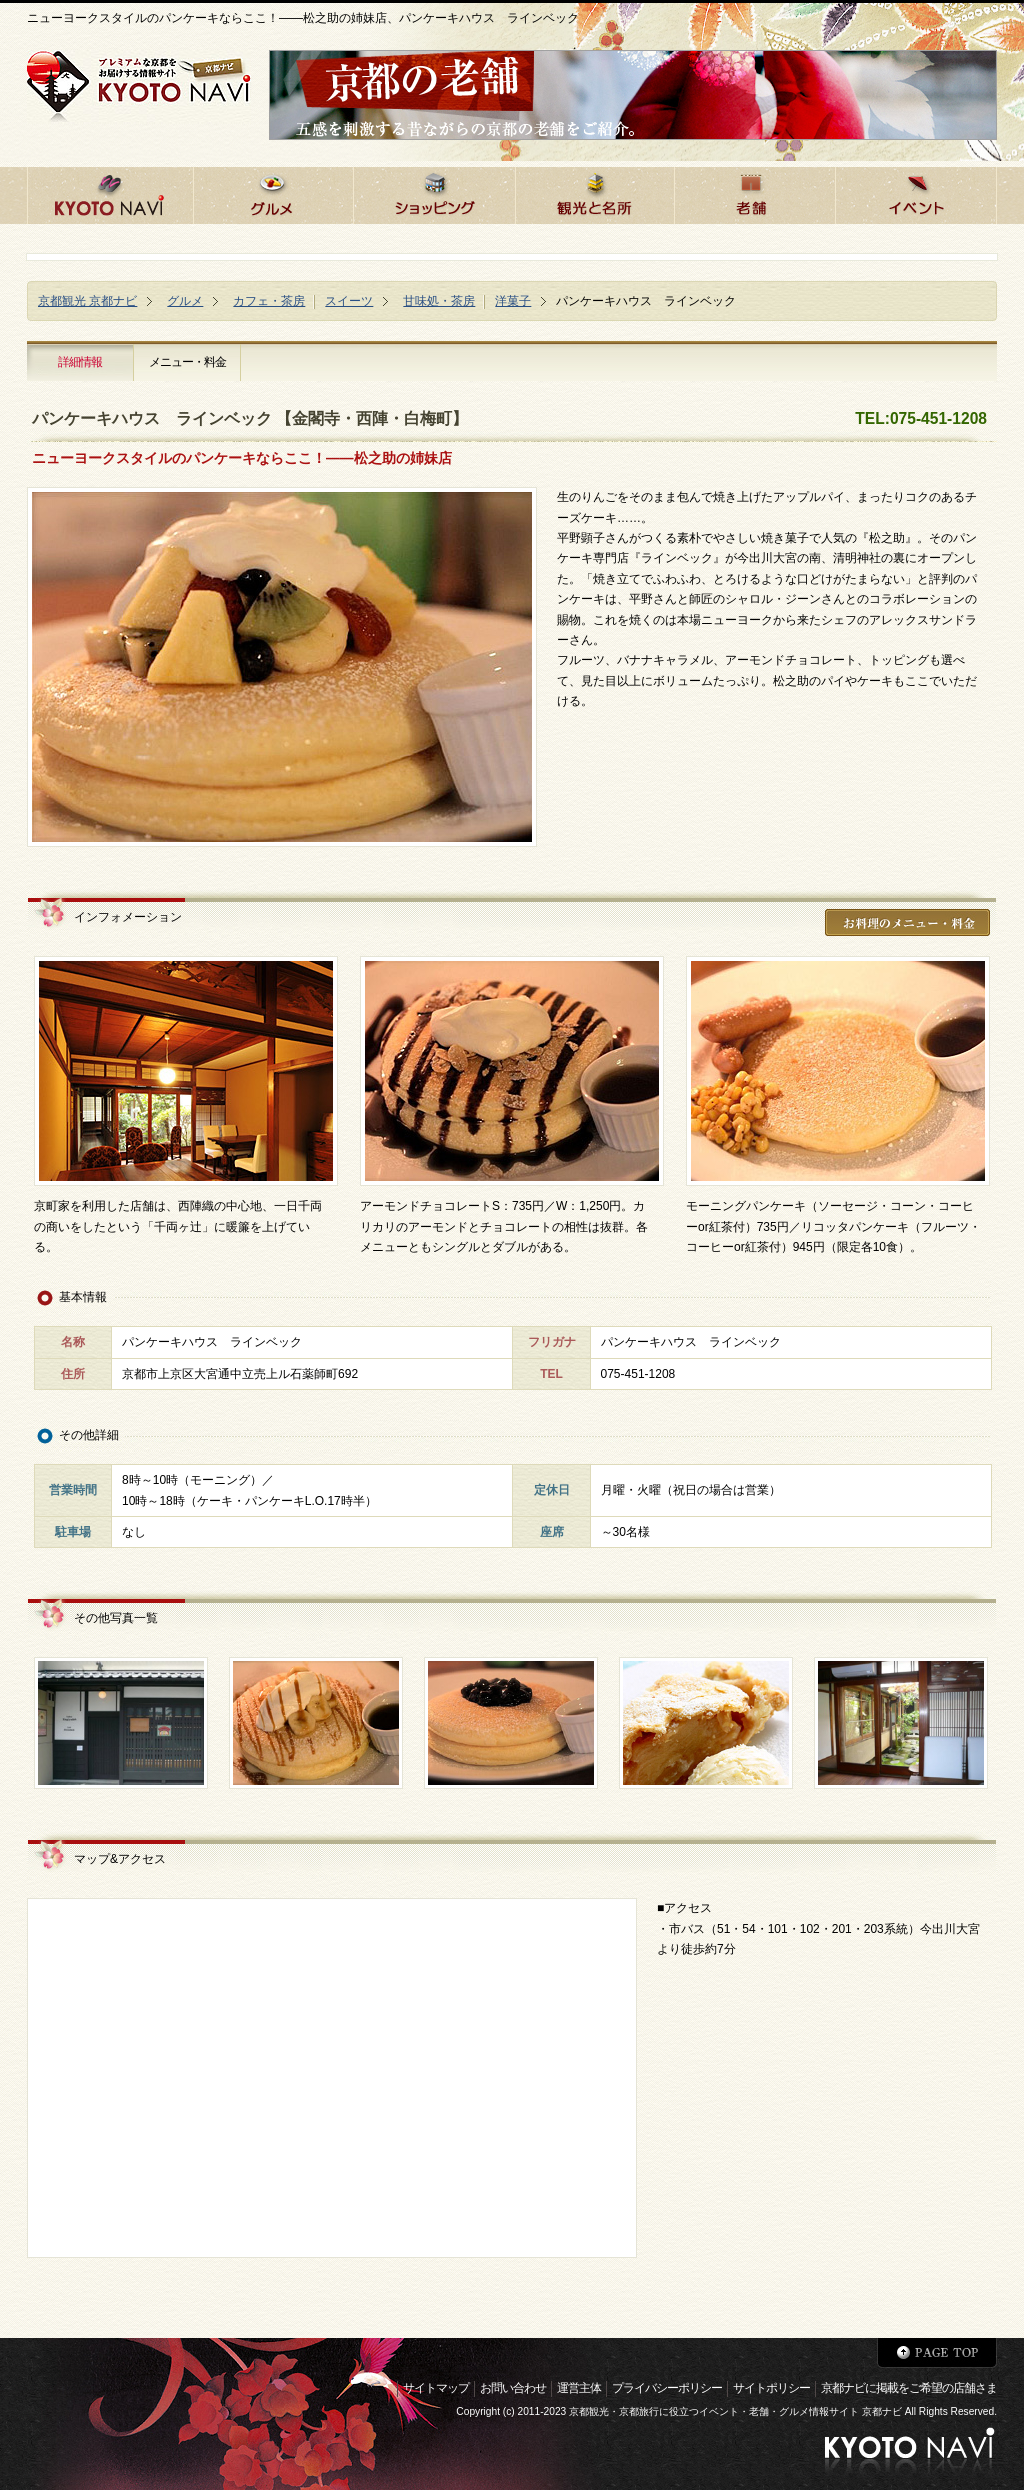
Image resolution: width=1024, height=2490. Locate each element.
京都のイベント (916, 192)
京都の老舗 (754, 192)
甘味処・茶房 (439, 301)
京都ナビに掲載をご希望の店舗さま (909, 2388)
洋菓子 (513, 301)
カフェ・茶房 (269, 301)
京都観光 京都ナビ (87, 301)
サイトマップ (436, 2388)
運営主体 (579, 2388)
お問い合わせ (513, 2388)
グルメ (185, 301)
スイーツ (349, 301)
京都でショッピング (434, 192)
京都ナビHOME (110, 192)
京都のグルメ (273, 192)
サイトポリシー (771, 2388)
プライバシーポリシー (667, 2388)
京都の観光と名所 (594, 192)
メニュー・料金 (187, 362)
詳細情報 (80, 362)
